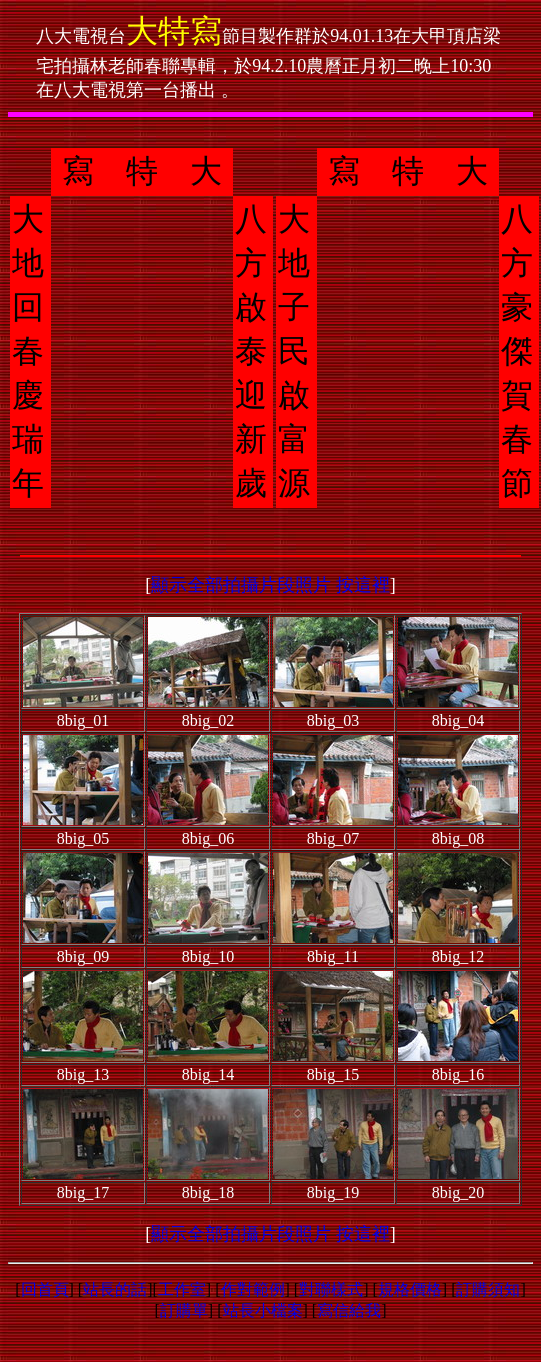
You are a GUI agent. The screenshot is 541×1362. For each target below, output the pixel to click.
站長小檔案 (263, 1310)
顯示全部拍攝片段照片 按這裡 (270, 585)
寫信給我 (349, 1310)
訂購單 (184, 1310)
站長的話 (115, 1289)
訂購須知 (488, 1289)
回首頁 (45, 1289)
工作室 (182, 1289)
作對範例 (253, 1289)
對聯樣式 (331, 1289)
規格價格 (410, 1289)
